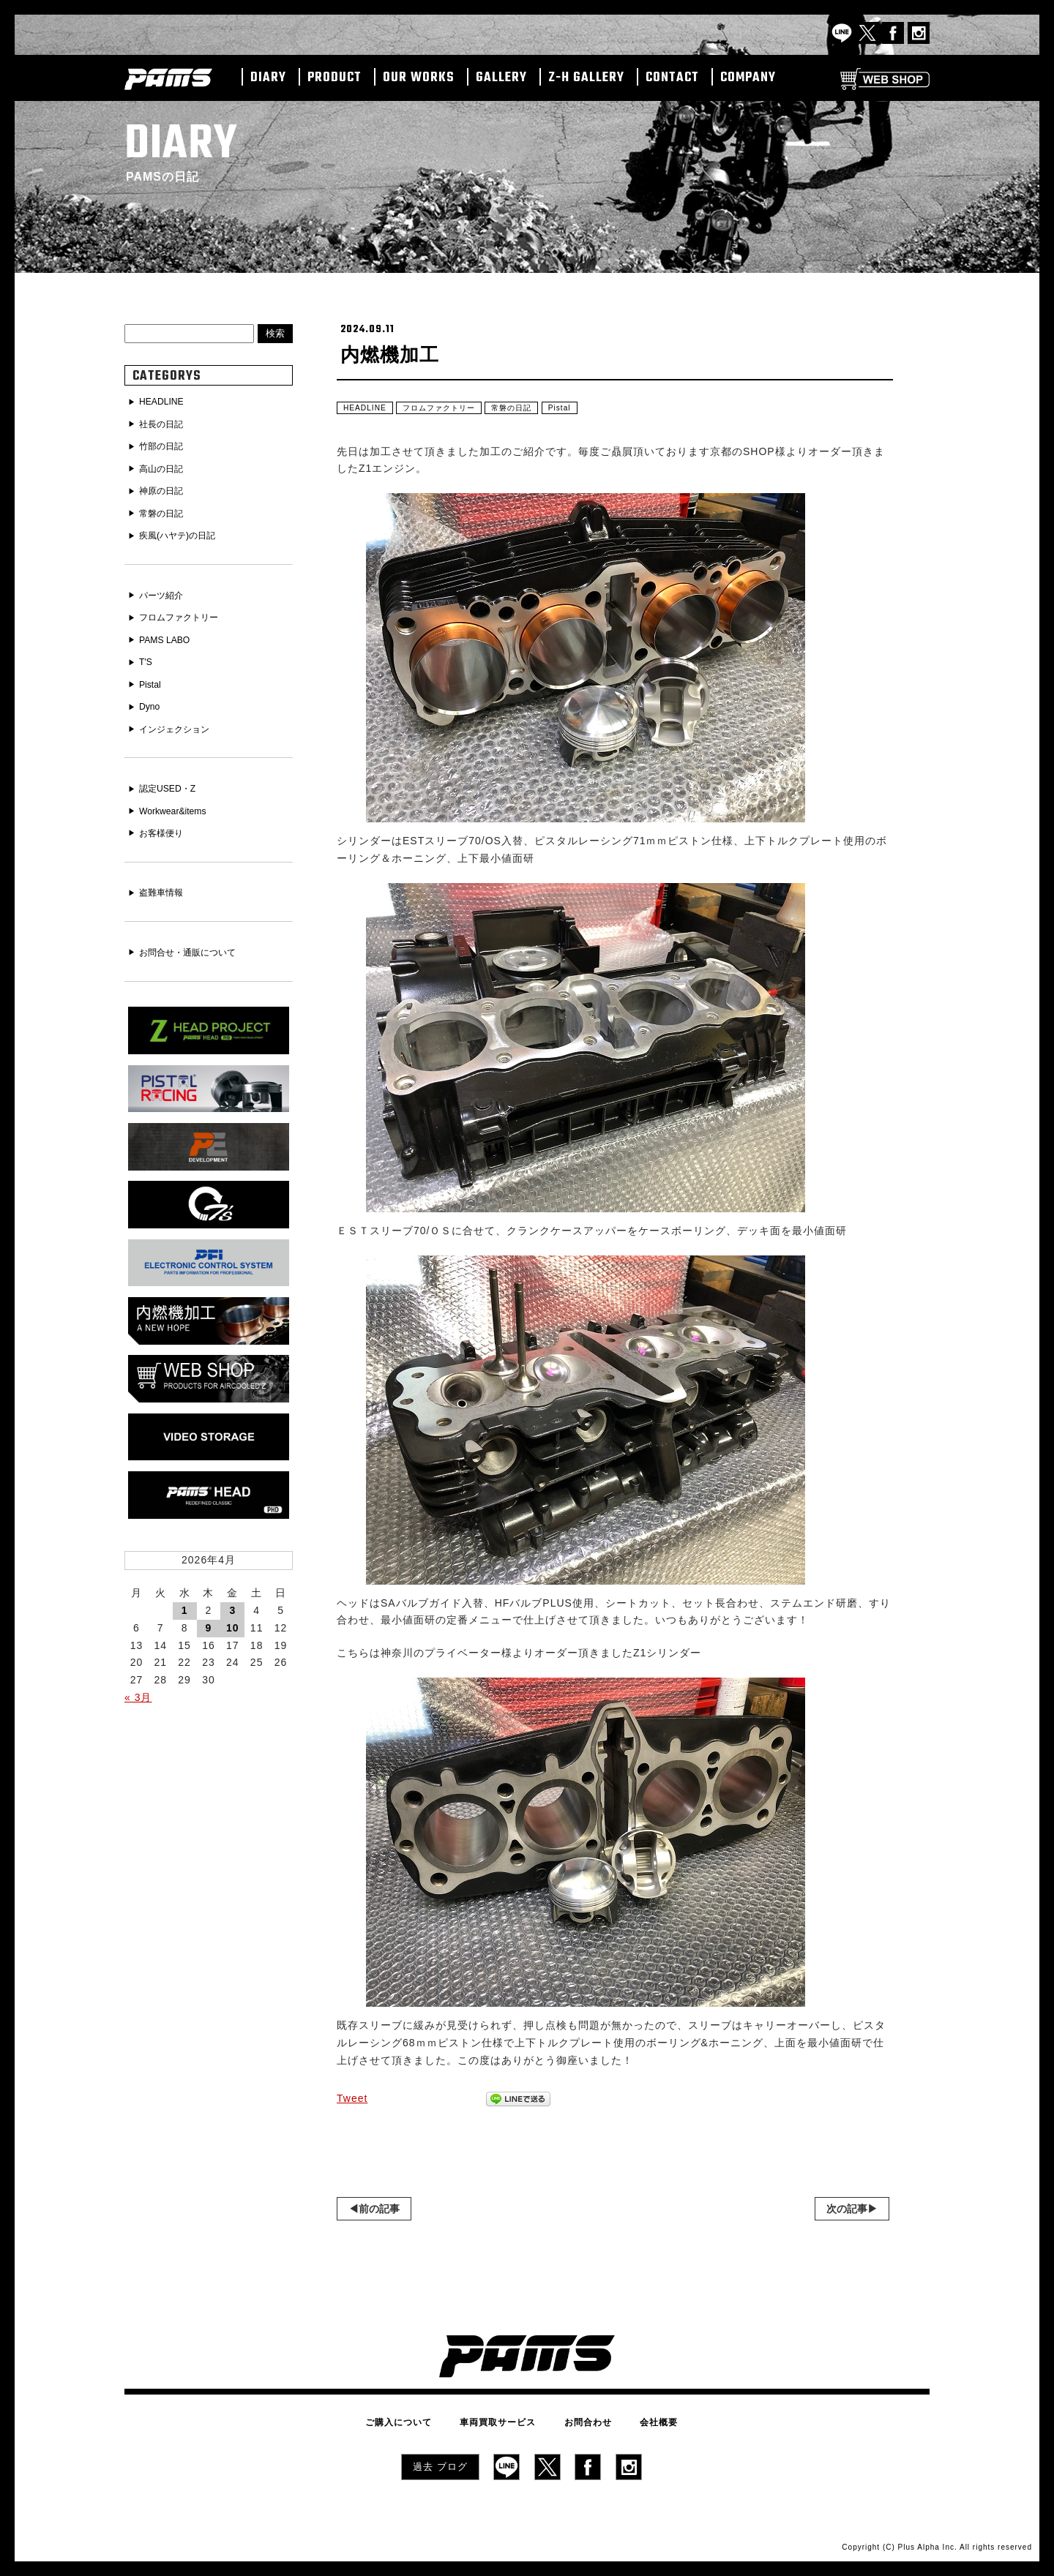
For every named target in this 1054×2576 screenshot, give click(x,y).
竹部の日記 (165, 445)
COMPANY (748, 78)
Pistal (588, 410)
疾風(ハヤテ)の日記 (184, 530)
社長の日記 (165, 423)
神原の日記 (165, 487)
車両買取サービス (505, 2423)
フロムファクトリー (452, 410)
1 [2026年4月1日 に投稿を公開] (185, 1585)
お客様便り (165, 818)
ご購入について (419, 2423)
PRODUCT (334, 78)
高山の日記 (165, 466)
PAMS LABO (169, 631)
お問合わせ (581, 2423)
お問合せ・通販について (196, 936)
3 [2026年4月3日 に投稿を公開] (232, 1585)
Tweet (352, 2102)
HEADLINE (368, 410)
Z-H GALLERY (586, 78)
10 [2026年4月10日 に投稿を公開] (232, 1603)
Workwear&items (178, 797)
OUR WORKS (419, 78)
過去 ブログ (440, 2464)
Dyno (152, 696)
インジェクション (181, 717)
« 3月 (138, 1672)
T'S (147, 652)
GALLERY (501, 78)
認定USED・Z (172, 775)
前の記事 (379, 2212)
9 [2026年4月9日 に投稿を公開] (209, 1603)
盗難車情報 (165, 877)
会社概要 (638, 2423)
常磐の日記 (535, 410)
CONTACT (672, 78)
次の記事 (846, 2212)
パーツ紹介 (165, 589)
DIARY (268, 78)
